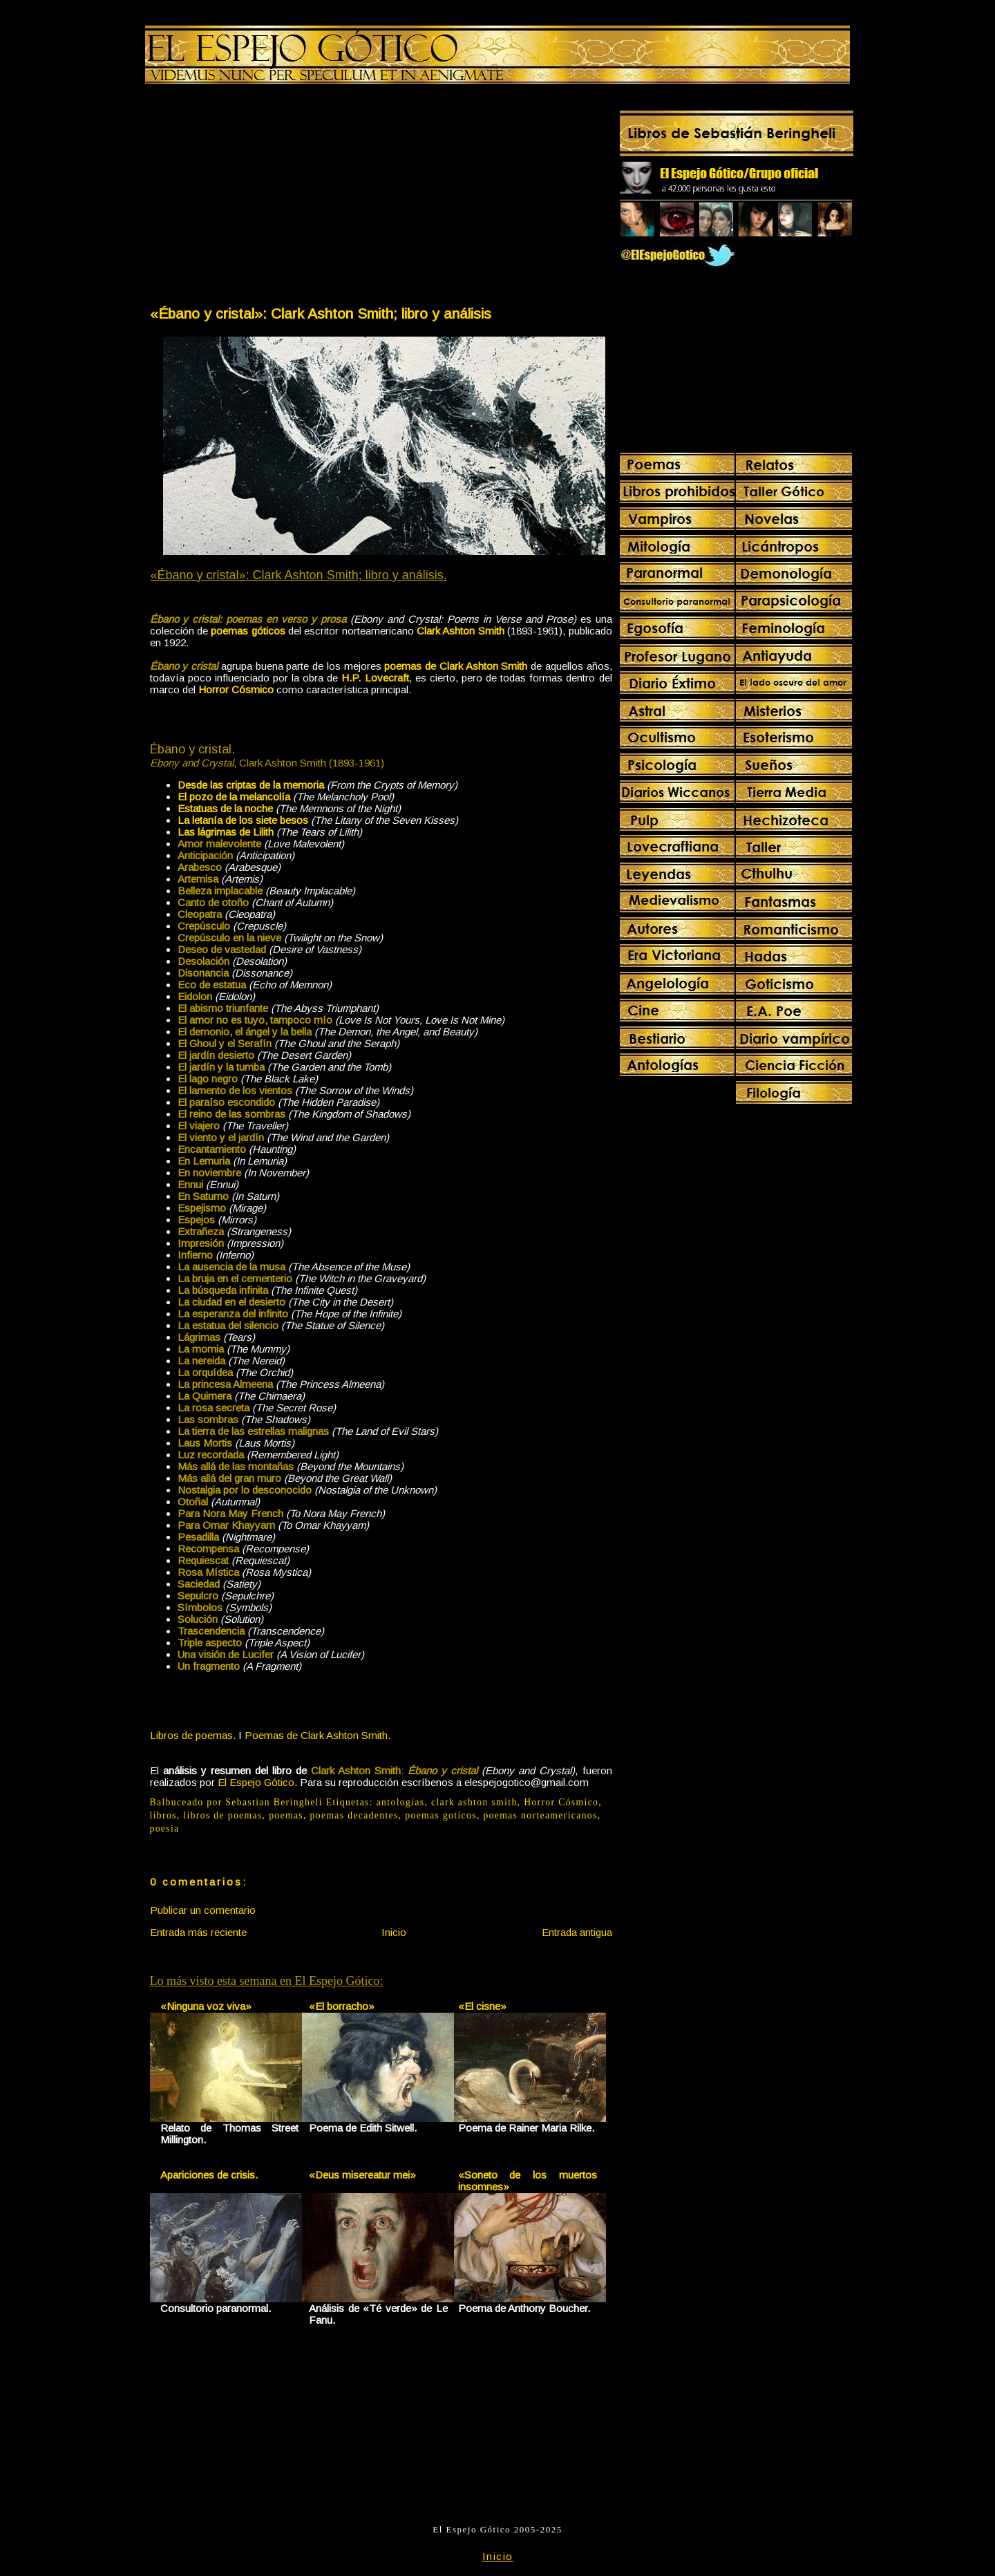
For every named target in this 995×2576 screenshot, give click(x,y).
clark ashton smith (474, 1802)
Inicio (393, 1932)
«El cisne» (482, 2006)
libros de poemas (222, 1815)
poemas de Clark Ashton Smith (455, 666)
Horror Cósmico (561, 1802)
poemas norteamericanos (540, 1815)
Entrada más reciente (198, 1932)
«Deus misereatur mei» (362, 2175)
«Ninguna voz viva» (206, 2006)
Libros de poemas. (193, 1735)
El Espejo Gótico (256, 1782)
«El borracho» (342, 2006)
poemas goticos (441, 1815)
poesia (165, 1828)
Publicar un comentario (203, 1910)
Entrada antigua (577, 1932)
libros (163, 1815)
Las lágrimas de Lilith (226, 832)
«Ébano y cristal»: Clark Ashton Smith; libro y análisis (320, 313)
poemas (286, 1815)
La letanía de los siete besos (243, 820)
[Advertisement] (265, 197)
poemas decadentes (354, 1815)
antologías (401, 1802)
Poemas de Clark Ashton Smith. (317, 1735)
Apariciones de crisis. (209, 2175)
